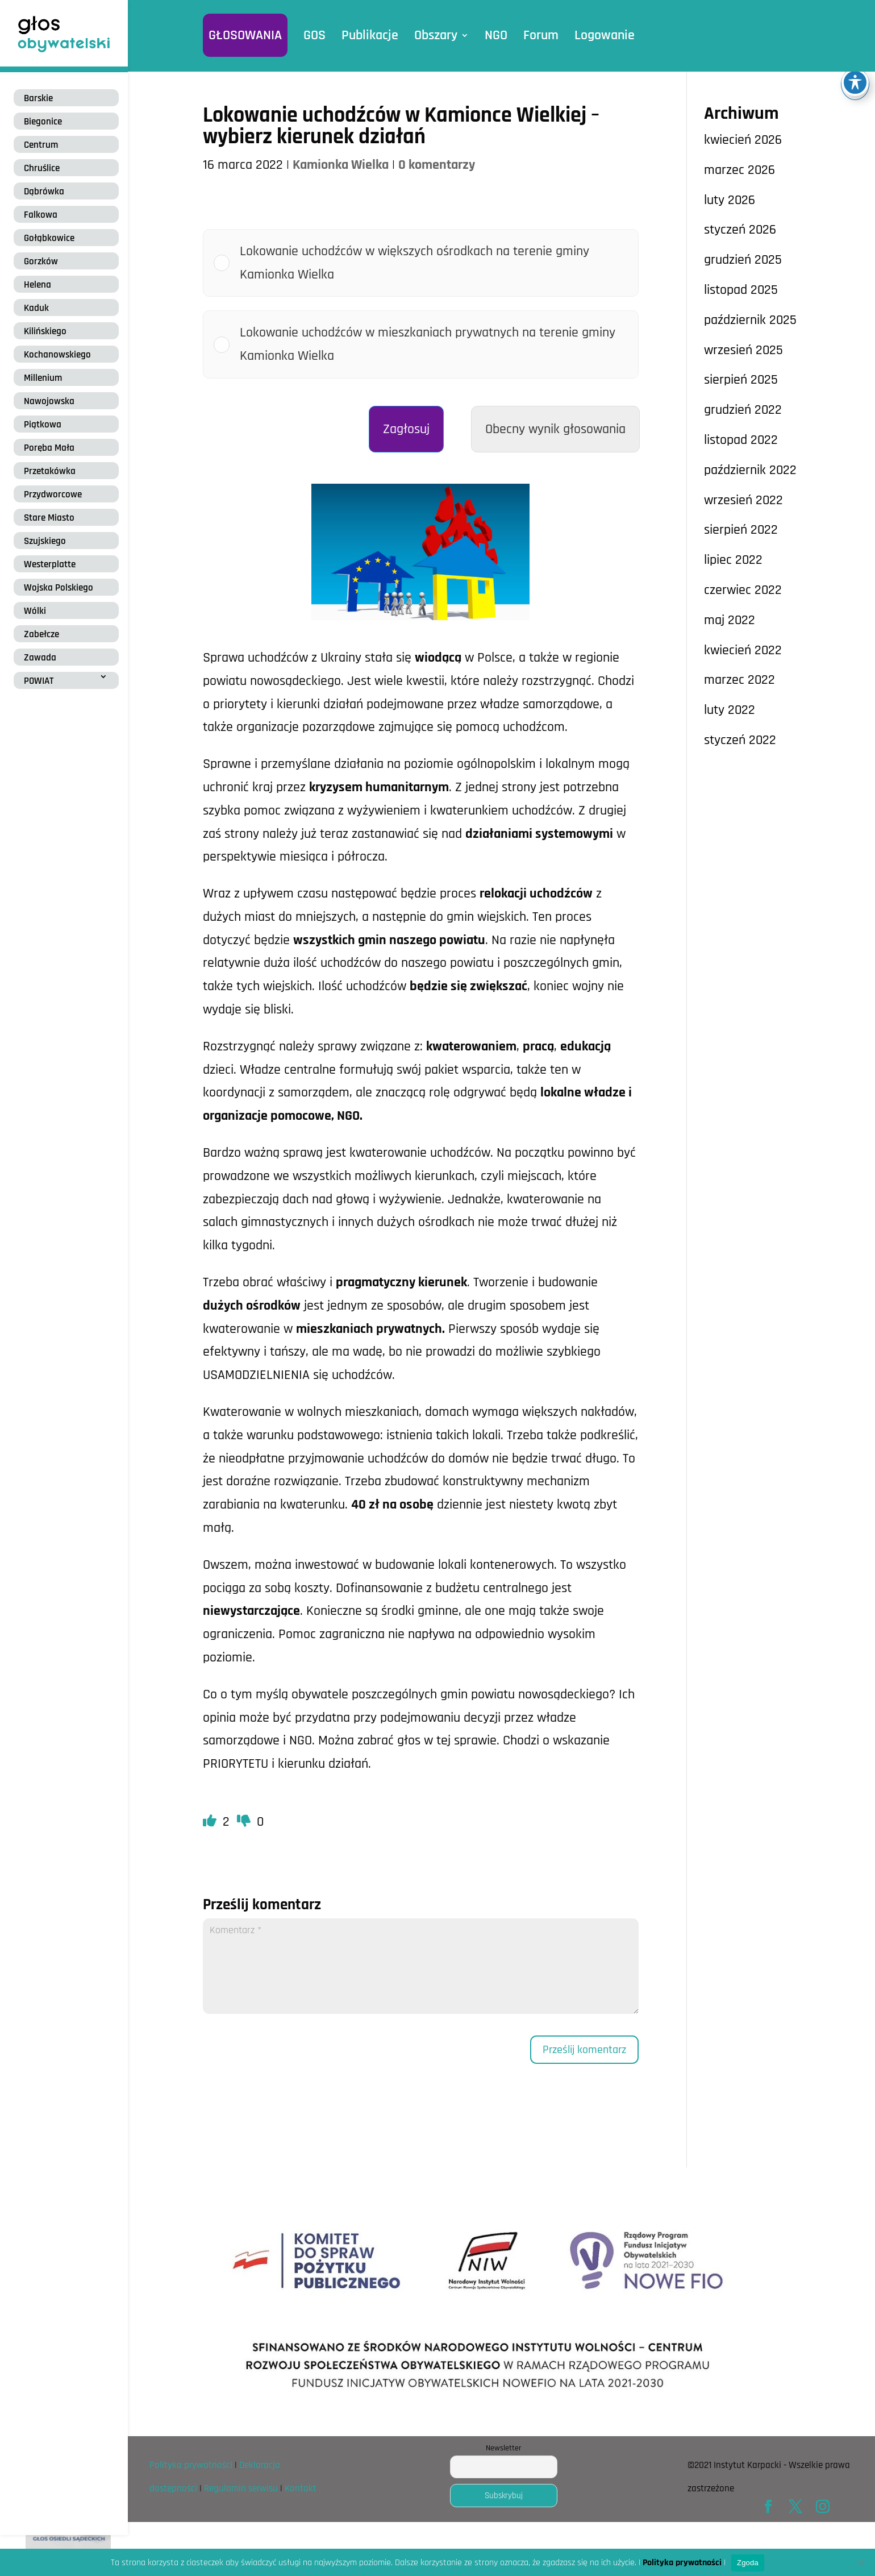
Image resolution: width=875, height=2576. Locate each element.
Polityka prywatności (190, 2465)
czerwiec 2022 (743, 590)
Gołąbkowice (49, 238)
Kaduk (36, 308)
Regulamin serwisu (241, 2488)
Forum (541, 35)
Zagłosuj (406, 429)
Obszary (435, 35)
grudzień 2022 (743, 409)
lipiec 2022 (733, 559)
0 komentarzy (436, 164)
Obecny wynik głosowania (555, 429)
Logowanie (604, 35)
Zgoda (748, 2562)
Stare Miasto (49, 518)
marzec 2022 (739, 679)
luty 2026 (729, 200)
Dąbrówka (44, 191)
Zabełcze (41, 634)
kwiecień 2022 (743, 650)
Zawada (40, 657)
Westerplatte (50, 564)
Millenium (43, 378)
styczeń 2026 (740, 229)
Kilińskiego (45, 331)
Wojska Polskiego (58, 587)
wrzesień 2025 (743, 350)
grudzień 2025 (743, 259)
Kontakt (300, 2488)
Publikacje (369, 35)
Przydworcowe (53, 494)
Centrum (41, 145)
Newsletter (504, 2448)
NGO (496, 35)
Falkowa (40, 215)
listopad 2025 (741, 289)
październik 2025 (750, 320)
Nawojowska (49, 401)
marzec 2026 (739, 169)
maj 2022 (729, 620)
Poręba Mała (49, 448)
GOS (314, 35)
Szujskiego (45, 541)
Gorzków (41, 261)
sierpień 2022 (741, 529)
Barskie (38, 98)
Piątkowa (42, 424)
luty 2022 (729, 709)
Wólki (35, 611)
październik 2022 (750, 470)
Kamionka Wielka (341, 164)
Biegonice (43, 121)
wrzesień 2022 (743, 500)
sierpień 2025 (741, 379)
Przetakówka (50, 471)
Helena (37, 285)
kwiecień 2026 (743, 139)
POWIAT (38, 681)
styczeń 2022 (740, 740)
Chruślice (42, 168)
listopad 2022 (741, 439)
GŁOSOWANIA (245, 35)
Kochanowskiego (57, 354)
